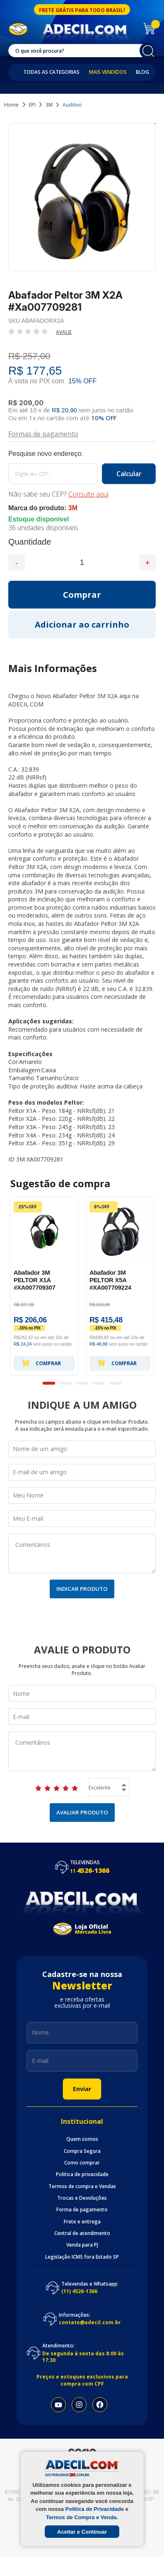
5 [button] (115, 1383)
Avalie (64, 332)
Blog (142, 72)
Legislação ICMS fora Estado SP (82, 2257)
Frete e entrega (82, 2221)
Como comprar (82, 2163)
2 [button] (65, 1383)
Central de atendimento (82, 2233)
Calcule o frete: (82, 454)
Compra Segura (82, 2151)
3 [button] (82, 1383)
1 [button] (49, 1383)
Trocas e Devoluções (82, 2198)
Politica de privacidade (82, 2174)
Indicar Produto (82, 1588)
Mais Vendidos (108, 72)
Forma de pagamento (82, 2209)
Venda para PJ (82, 2245)
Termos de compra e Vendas (82, 2186)
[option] (44, 1286)
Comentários (82, 1553)
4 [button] (98, 1383)
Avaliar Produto (82, 1812)
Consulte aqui (88, 494)
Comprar (41, 1363)
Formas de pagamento (43, 433)
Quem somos (82, 2139)
